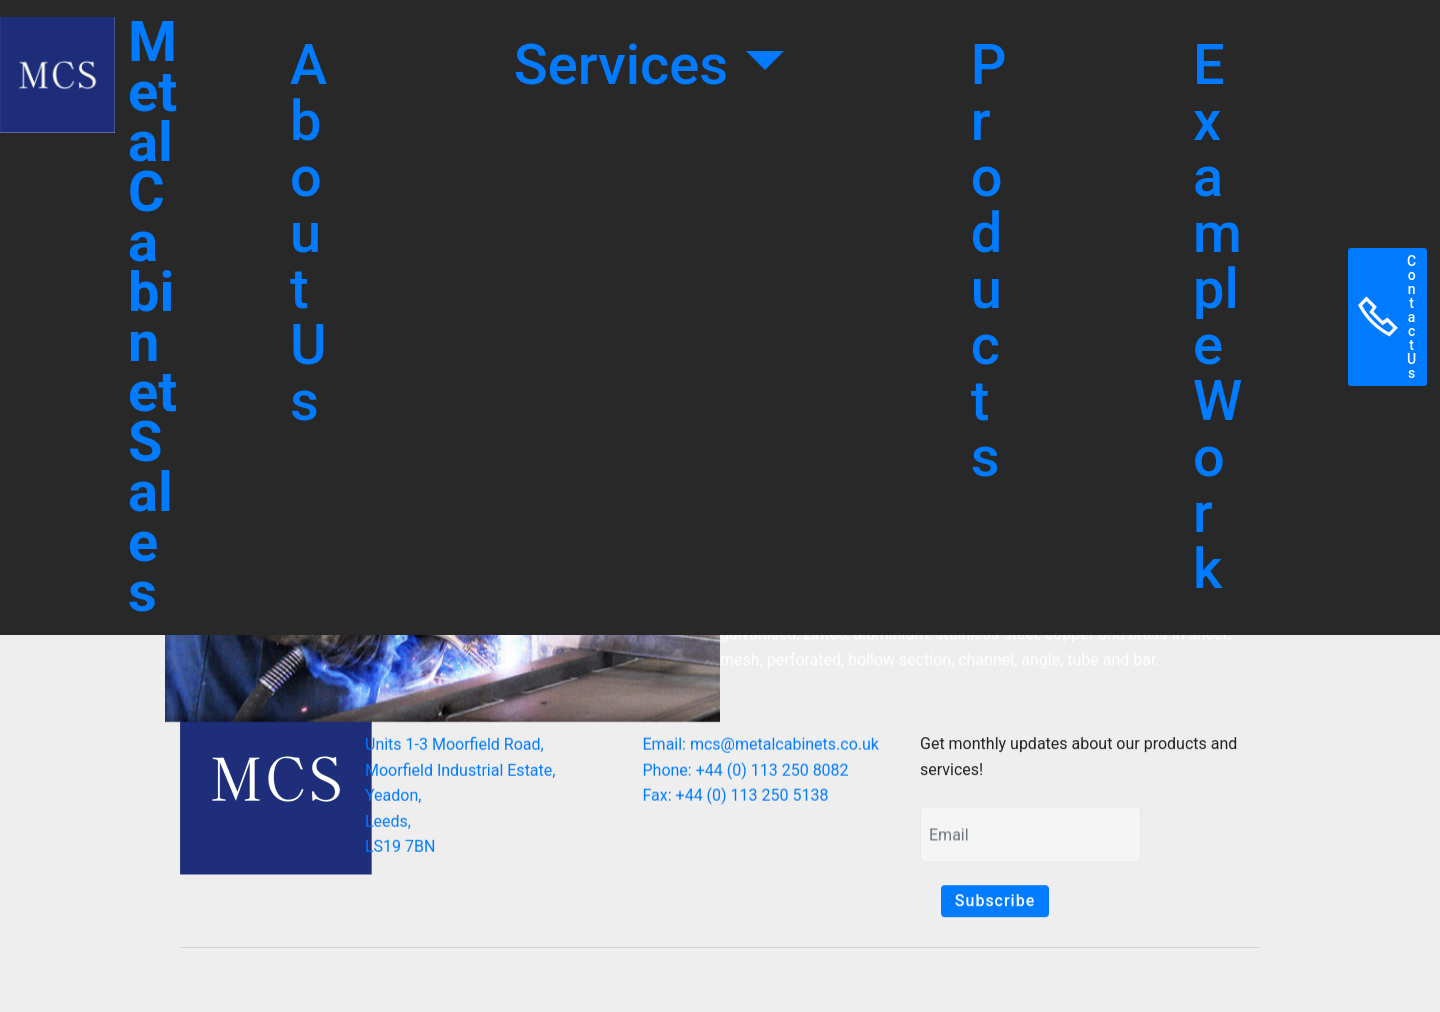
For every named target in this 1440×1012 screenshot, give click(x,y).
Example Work (1217, 317)
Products (989, 261)
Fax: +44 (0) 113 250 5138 (736, 798)
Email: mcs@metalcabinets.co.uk (761, 747)
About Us (308, 233)
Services (628, 65)
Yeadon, (393, 800)
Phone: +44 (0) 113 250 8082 (746, 772)
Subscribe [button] (995, 901)
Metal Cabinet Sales (152, 317)
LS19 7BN (400, 851)
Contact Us (1387, 317)
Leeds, (388, 826)
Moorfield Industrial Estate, (460, 774)
